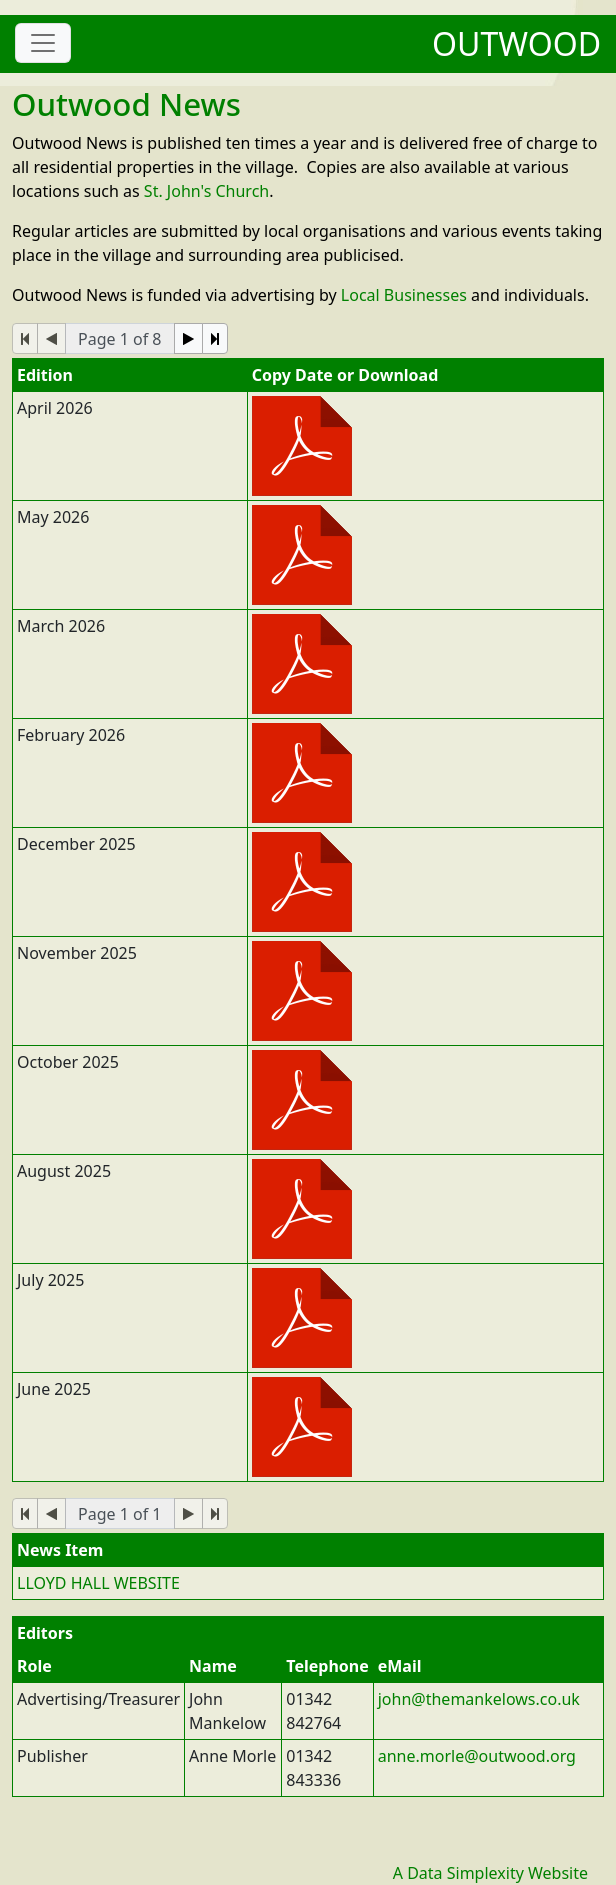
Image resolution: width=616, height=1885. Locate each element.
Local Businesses (404, 295)
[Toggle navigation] (43, 43)
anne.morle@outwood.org (477, 1756)
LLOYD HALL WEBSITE (98, 1583)
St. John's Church (206, 191)
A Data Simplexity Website (490, 1873)
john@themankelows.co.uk (479, 1699)
